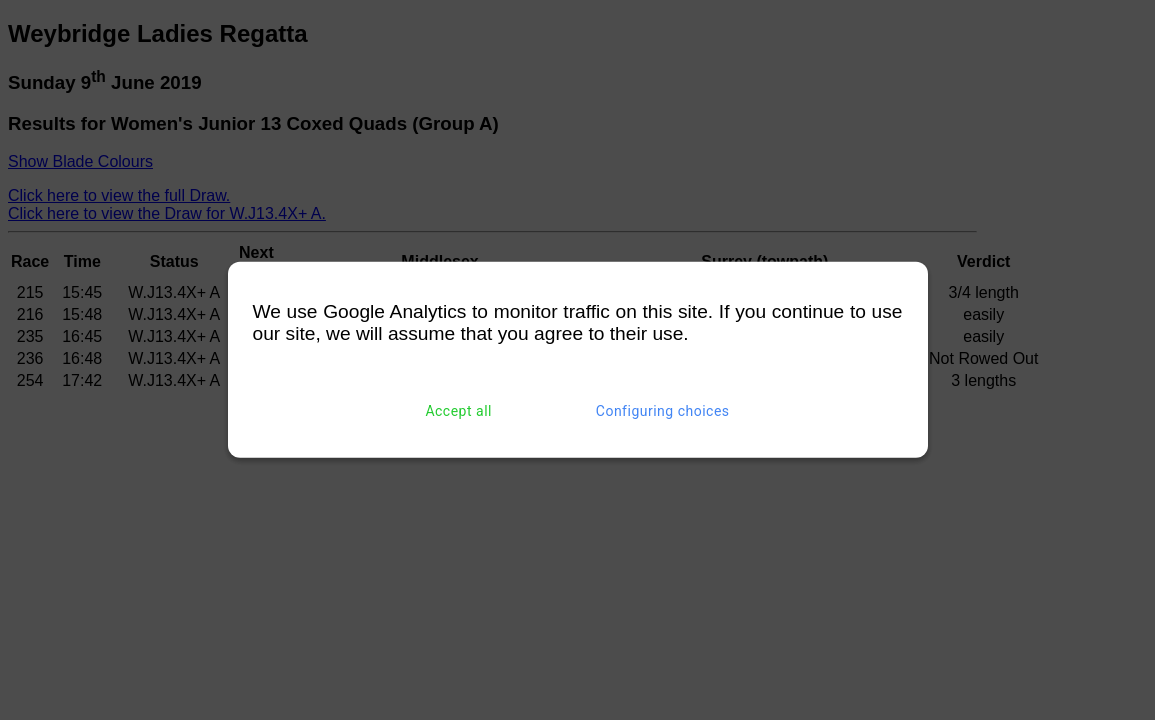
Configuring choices (663, 411)
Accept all (458, 411)
